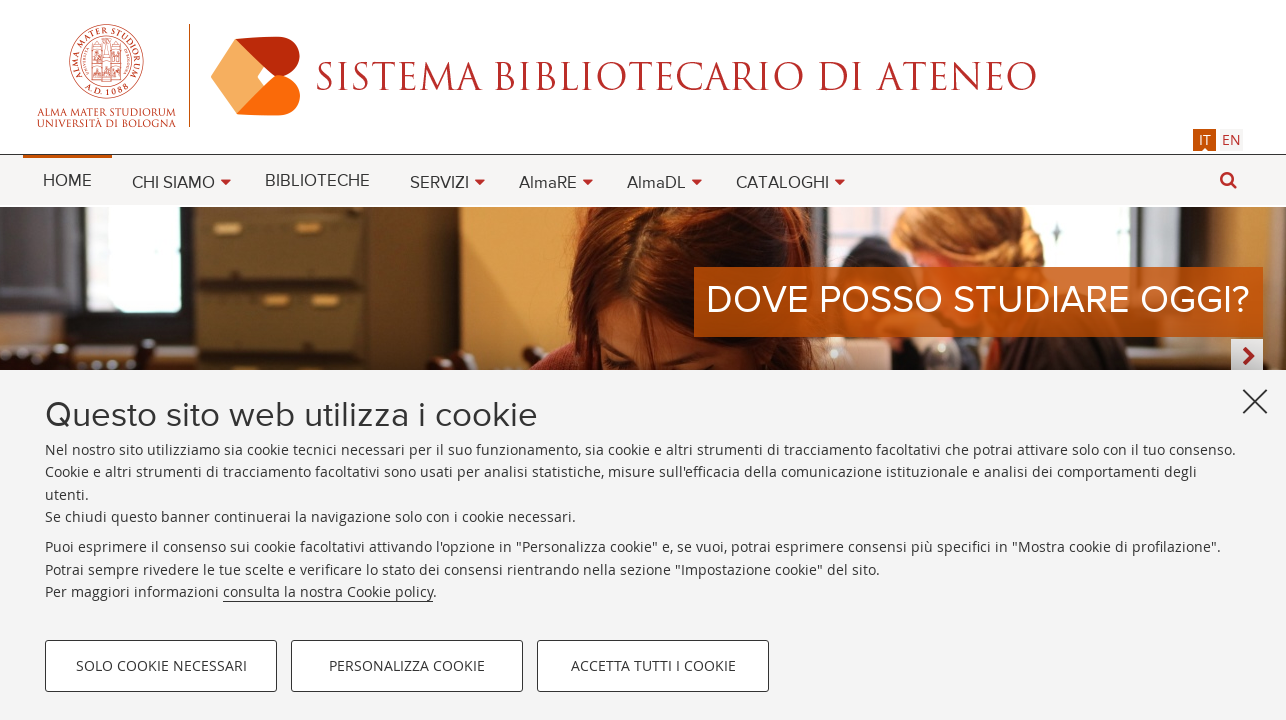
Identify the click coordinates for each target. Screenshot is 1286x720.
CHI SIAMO (173, 183)
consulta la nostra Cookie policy (328, 591)
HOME (67, 181)
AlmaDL (656, 183)
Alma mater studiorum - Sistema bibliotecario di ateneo (643, 75)
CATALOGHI (782, 183)
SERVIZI (439, 183)
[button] (1228, 180)
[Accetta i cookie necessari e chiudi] (1255, 401)
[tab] (1204, 139)
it (1205, 139)
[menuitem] (67, 180)
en (1231, 139)
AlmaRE (548, 183)
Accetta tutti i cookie (653, 665)
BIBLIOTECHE (317, 181)
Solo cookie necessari (161, 665)
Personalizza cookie (407, 665)
